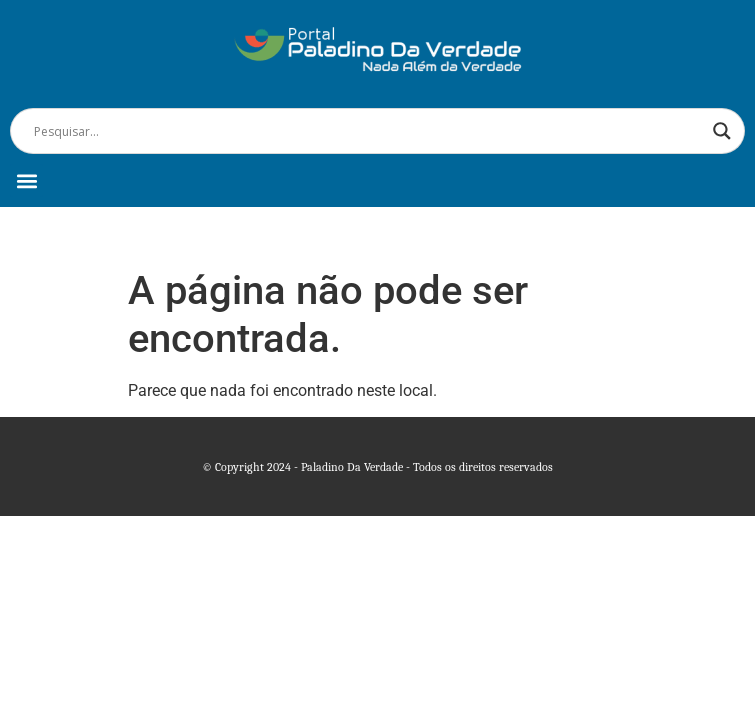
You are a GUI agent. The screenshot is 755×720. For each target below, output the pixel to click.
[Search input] (368, 131)
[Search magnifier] (722, 131)
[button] (26, 180)
